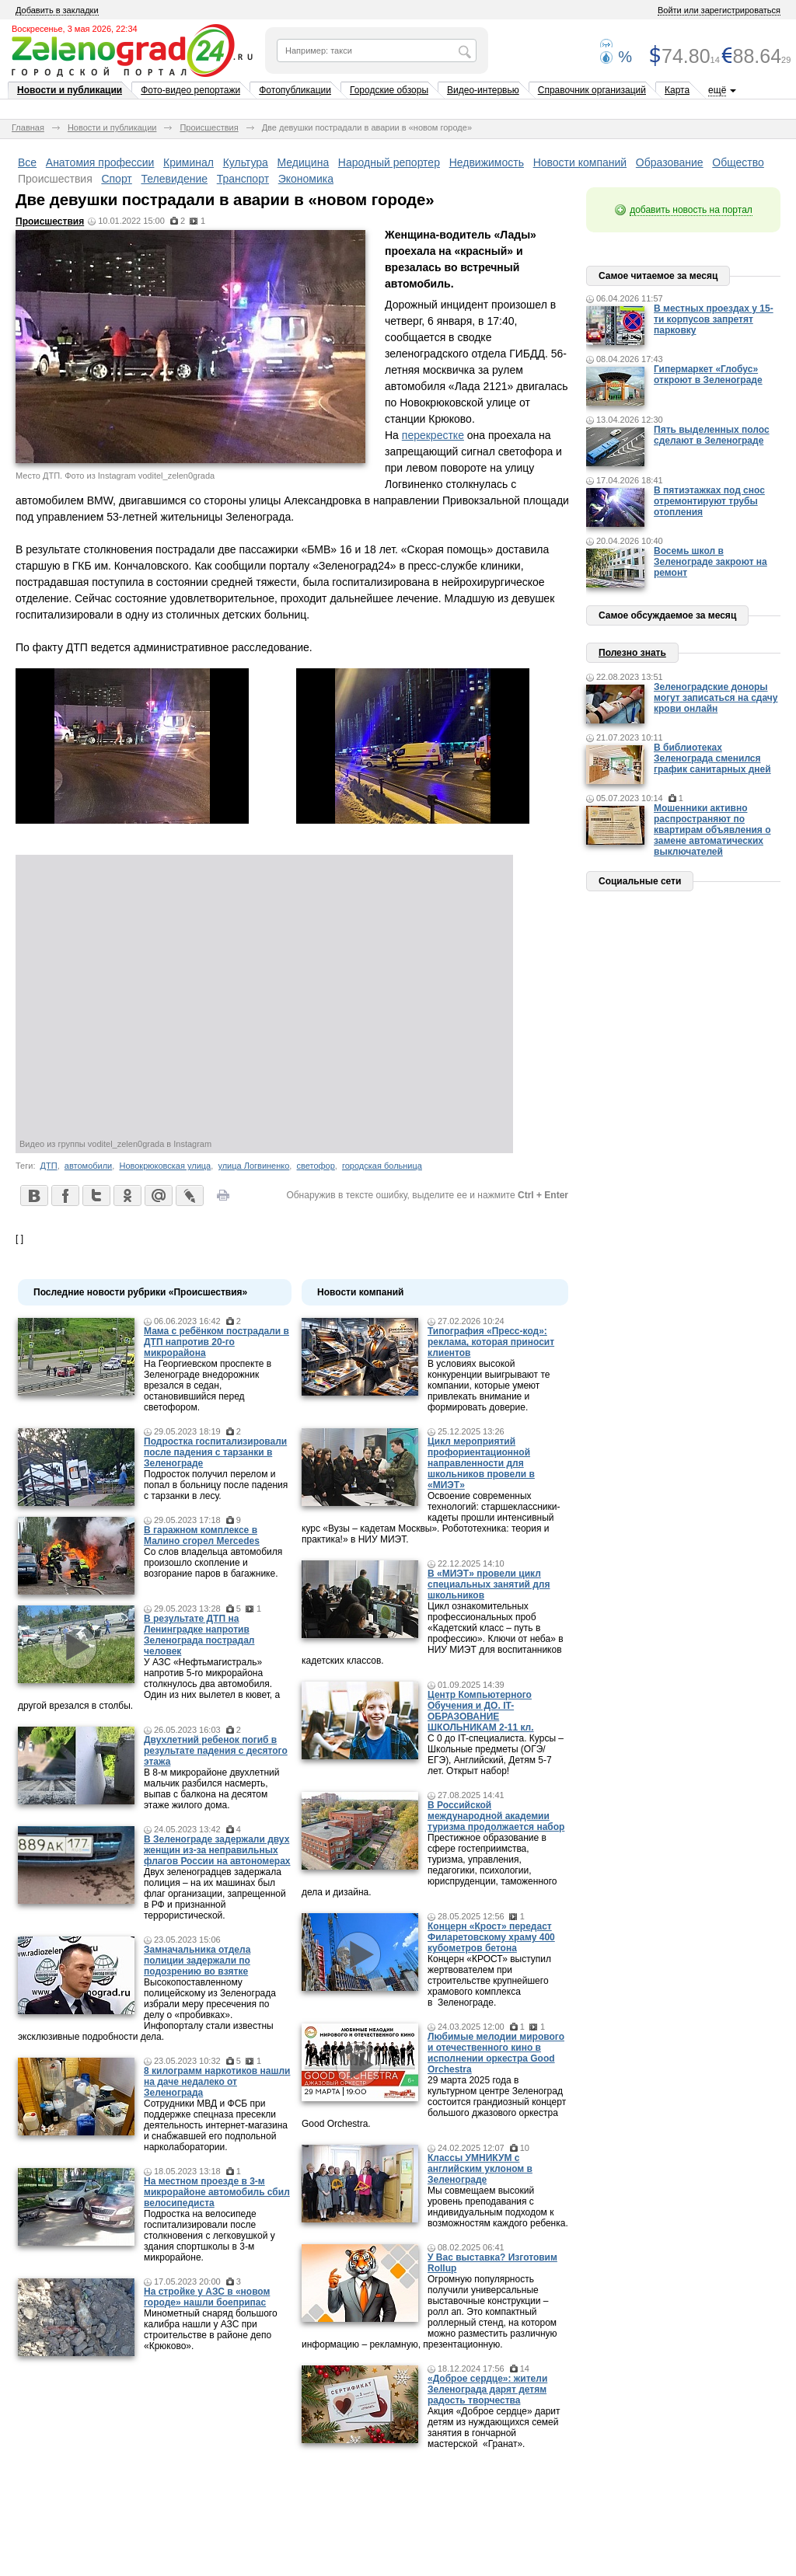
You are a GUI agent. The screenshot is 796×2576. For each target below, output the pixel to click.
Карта (677, 90)
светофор (316, 1165)
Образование (669, 162)
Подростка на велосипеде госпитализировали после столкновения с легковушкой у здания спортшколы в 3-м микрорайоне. (209, 2235)
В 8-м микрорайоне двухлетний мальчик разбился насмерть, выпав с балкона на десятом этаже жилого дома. (211, 1789)
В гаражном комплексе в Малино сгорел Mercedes (202, 1535)
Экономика (305, 179)
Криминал (188, 162)
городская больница (382, 1165)
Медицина (304, 162)
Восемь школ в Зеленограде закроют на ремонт (710, 562)
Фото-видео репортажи (190, 90)
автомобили (88, 1165)
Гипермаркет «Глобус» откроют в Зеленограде (708, 374)
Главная (28, 127)
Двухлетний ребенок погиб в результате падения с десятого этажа (216, 1750)
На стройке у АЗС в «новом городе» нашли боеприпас (207, 2297)
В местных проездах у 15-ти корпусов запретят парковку (713, 319)
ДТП (49, 1165)
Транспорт (243, 179)
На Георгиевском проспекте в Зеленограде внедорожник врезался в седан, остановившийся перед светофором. (207, 1385)
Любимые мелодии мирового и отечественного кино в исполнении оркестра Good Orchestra (496, 2053)
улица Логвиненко (253, 1165)
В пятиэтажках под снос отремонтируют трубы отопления (709, 501)
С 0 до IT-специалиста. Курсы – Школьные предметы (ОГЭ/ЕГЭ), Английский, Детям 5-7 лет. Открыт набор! (496, 1754)
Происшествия (209, 127)
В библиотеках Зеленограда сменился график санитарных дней (712, 758)
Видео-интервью (483, 90)
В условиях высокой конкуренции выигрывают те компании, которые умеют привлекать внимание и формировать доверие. (489, 1385)
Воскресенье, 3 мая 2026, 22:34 (75, 28)
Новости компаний (580, 162)
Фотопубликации (295, 90)
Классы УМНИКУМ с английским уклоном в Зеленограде (480, 2168)
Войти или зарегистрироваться (719, 10)
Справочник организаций (592, 90)
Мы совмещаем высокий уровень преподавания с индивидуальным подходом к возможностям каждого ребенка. (498, 2207)
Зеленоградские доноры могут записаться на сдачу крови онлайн (716, 697)
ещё (717, 90)
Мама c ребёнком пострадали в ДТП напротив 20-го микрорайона (216, 1342)
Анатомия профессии (100, 162)
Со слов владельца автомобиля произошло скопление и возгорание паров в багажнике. (213, 1562)
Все (27, 162)
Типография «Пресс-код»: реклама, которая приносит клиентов (491, 1342)
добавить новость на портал (691, 209)
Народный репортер (389, 162)
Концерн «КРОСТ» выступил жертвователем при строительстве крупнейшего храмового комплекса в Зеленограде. (489, 1981)
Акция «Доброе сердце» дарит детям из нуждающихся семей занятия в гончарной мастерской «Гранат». (494, 2427)
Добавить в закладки (57, 10)
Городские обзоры (389, 90)
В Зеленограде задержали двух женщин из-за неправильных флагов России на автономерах (217, 1850)
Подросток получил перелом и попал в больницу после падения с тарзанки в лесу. (216, 1485)
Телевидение (174, 179)
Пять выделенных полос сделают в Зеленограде (712, 435)
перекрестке (433, 435)
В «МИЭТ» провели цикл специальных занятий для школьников (489, 1584)
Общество (738, 162)
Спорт (116, 179)
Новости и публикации (69, 90)
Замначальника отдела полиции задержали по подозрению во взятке (197, 1960)
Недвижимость (486, 162)
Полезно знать (632, 652)
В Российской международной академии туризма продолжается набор (496, 1816)
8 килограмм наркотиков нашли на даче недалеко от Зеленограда (217, 2081)
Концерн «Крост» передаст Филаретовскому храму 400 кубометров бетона (491, 1937)
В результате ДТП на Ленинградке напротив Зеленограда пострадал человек (199, 1635)
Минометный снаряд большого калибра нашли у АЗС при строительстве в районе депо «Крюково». (211, 2329)
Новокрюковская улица (165, 1165)
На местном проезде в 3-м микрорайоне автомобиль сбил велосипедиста (217, 2192)
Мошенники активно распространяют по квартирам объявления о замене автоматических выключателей (712, 830)
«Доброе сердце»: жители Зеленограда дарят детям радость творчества (487, 2389)
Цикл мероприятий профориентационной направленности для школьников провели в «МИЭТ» (481, 1463)
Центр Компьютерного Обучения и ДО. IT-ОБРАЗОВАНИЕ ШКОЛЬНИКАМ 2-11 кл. (481, 1711)
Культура (245, 162)
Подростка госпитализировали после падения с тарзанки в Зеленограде (215, 1452)
